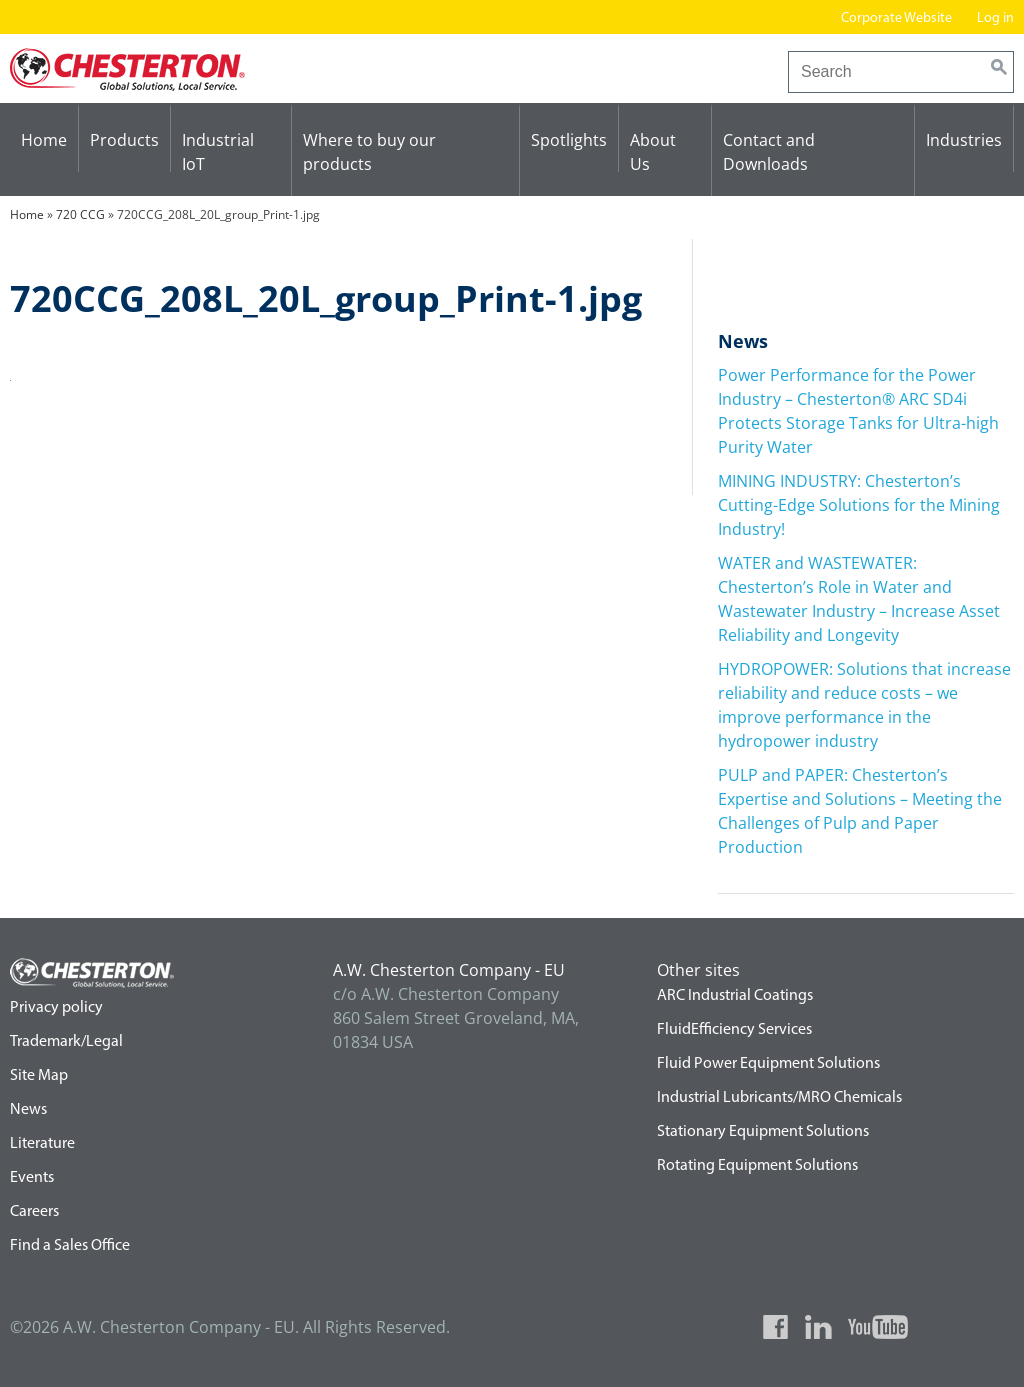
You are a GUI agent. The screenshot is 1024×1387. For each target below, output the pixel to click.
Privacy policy (56, 1008)
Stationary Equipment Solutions (763, 1132)
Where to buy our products (369, 152)
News (28, 1110)
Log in (995, 18)
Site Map (39, 1076)
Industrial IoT (218, 152)
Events (32, 1178)
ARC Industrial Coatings (735, 996)
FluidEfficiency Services (734, 1030)
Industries (964, 140)
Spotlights (569, 140)
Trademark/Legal (66, 1042)
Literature (42, 1144)
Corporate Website (896, 18)
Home (44, 140)
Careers (34, 1212)
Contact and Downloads (769, 152)
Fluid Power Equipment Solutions (768, 1064)
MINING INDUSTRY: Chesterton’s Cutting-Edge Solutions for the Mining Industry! (859, 505)
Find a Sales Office (70, 1246)
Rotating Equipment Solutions (757, 1166)
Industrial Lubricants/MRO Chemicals (779, 1098)
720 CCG (80, 214)
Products (124, 140)
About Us (653, 152)
